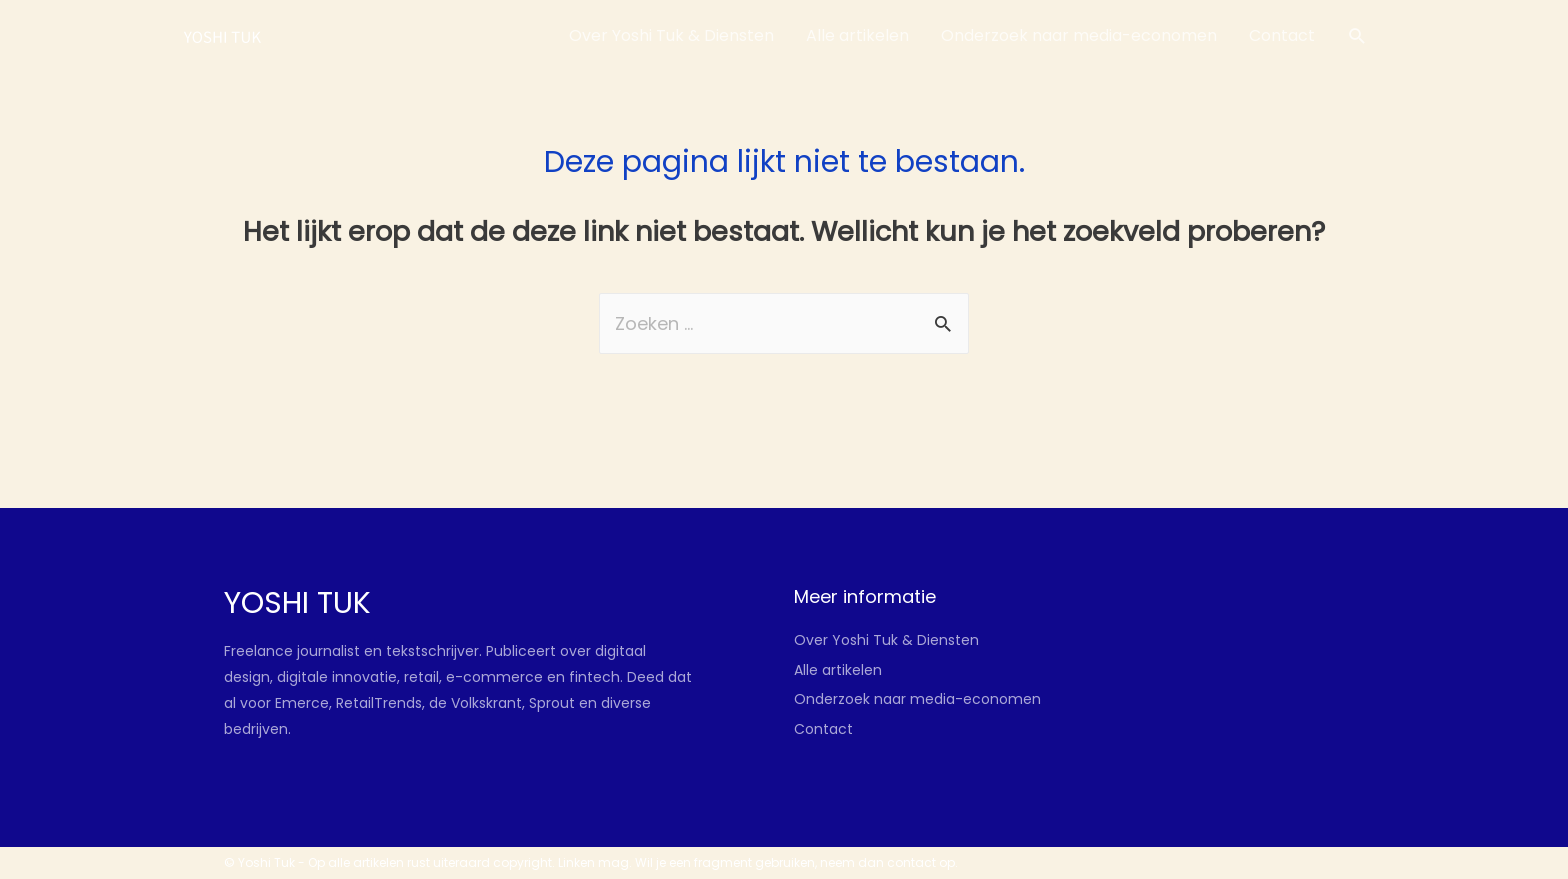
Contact (823, 729)
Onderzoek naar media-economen (917, 699)
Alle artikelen (838, 670)
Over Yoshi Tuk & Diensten (886, 640)
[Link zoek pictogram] (1357, 36)
